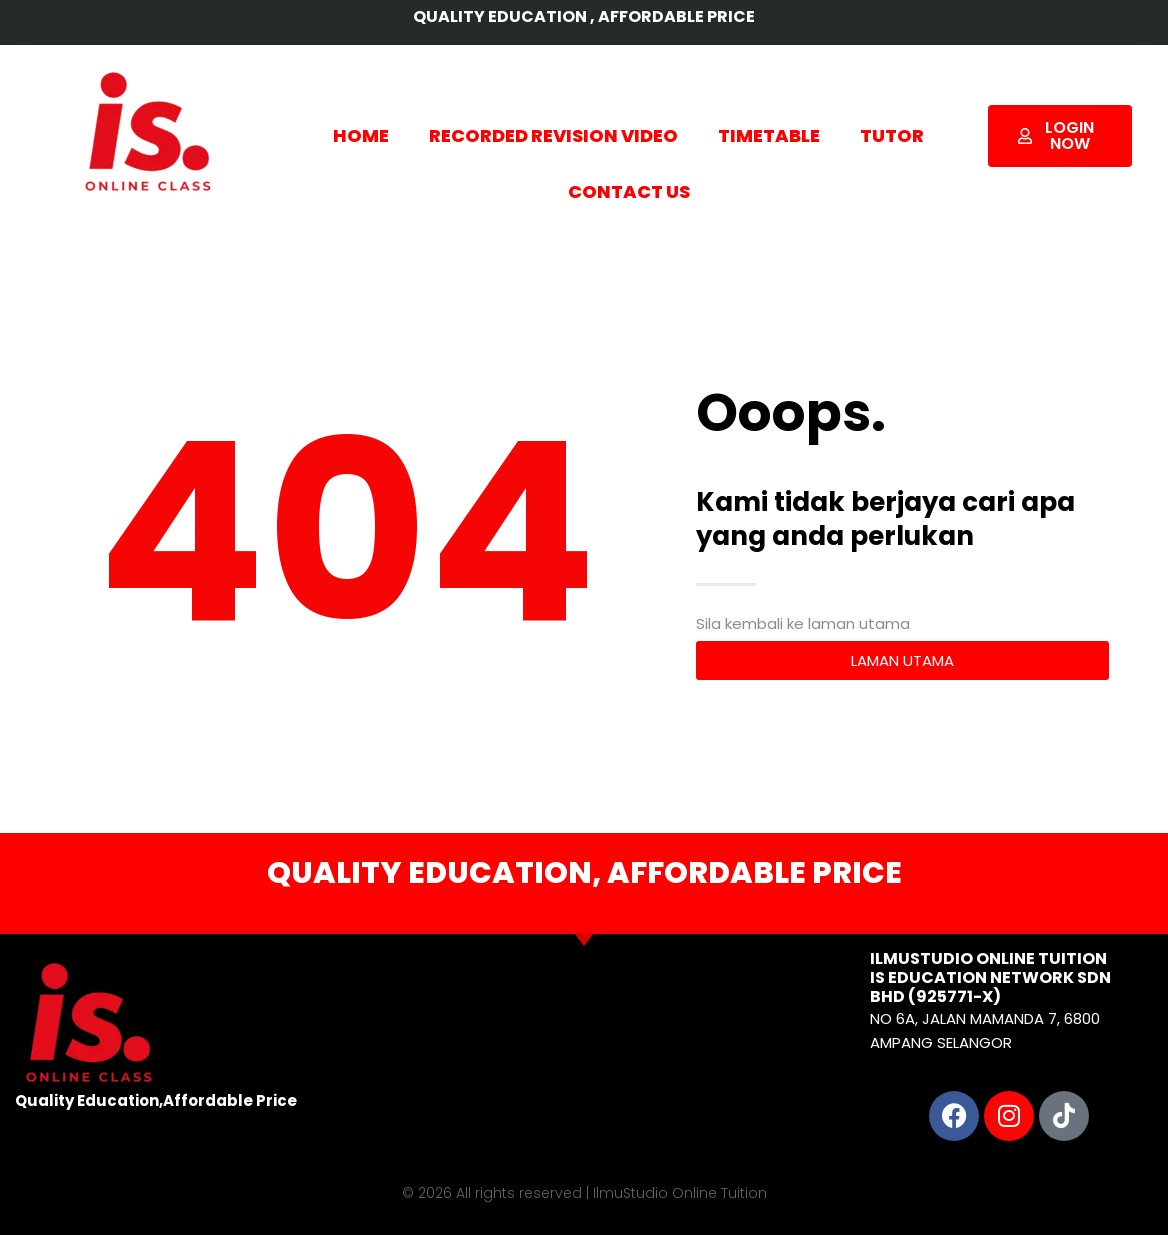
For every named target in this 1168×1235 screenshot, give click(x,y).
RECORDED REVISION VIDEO (553, 135)
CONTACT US (629, 191)
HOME (361, 135)
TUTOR (892, 135)
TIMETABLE (769, 135)
